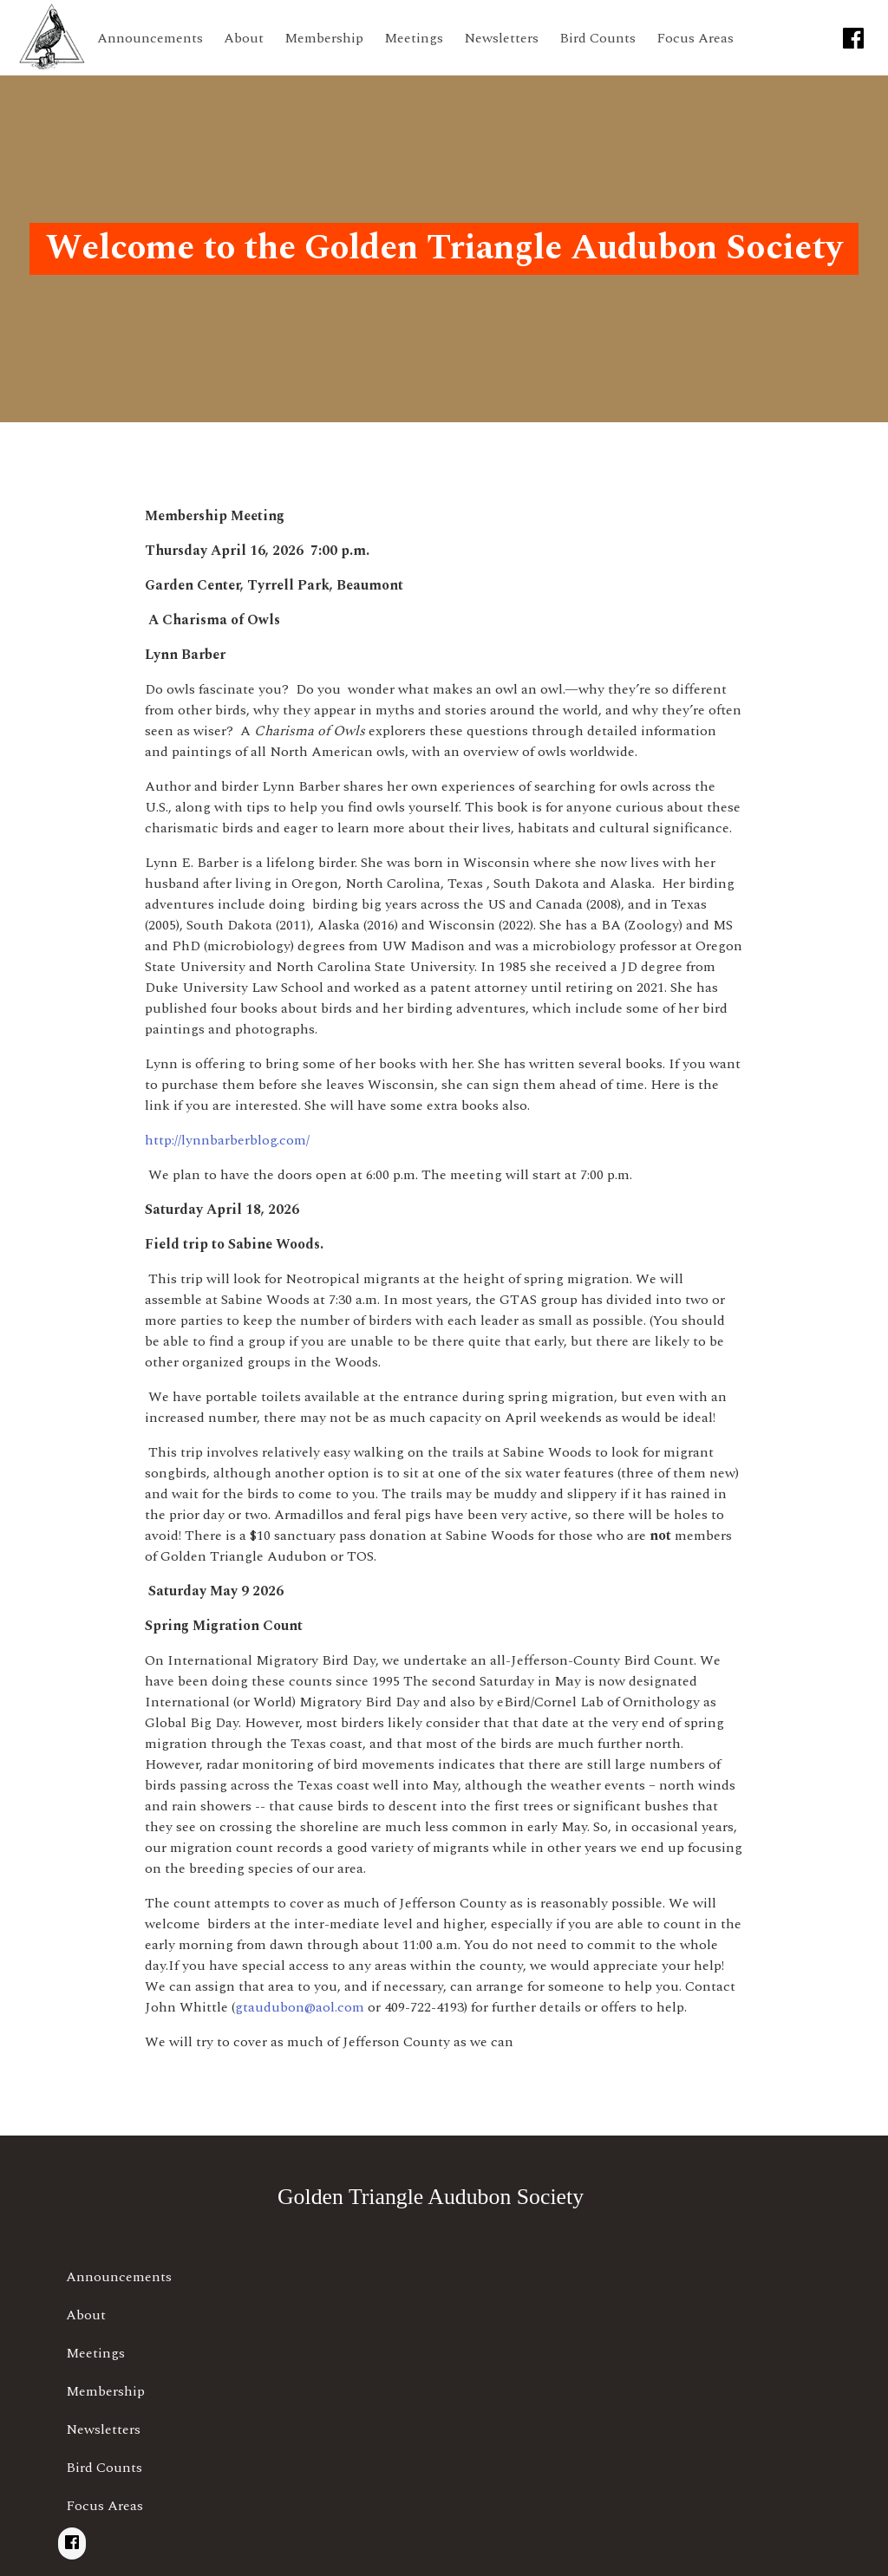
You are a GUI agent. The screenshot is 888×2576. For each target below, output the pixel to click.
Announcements (150, 38)
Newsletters (501, 38)
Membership (323, 38)
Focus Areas (695, 38)
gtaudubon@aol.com (299, 2007)
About (244, 38)
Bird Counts (597, 38)
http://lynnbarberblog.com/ (227, 1140)
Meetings (413, 38)
